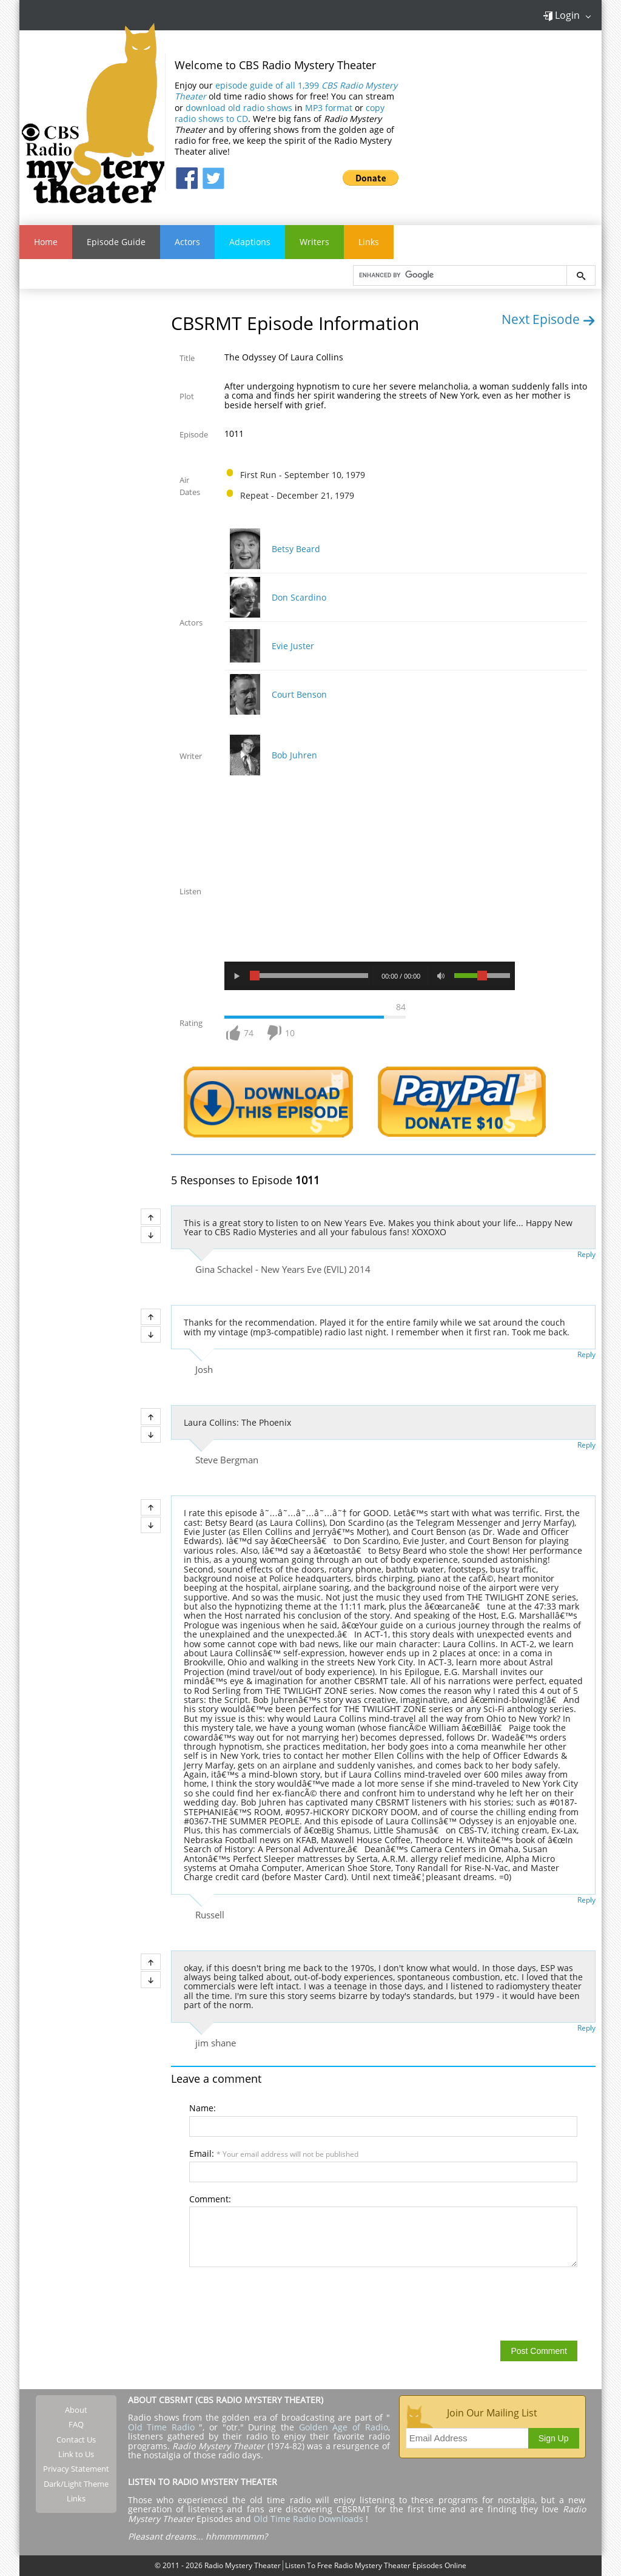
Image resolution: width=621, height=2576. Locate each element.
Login (561, 15)
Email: (273, 2153)
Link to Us (76, 2454)
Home (46, 242)
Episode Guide (116, 242)
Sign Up (554, 2438)
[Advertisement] (509, 121)
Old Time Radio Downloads (309, 2518)
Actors (187, 242)
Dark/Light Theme (76, 2483)
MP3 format (328, 107)
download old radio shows (239, 107)
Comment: (210, 2199)
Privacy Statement (76, 2469)
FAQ (76, 2424)
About (76, 2409)
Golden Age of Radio (343, 2427)
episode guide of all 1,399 (286, 90)
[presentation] (281, 2303)
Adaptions (249, 242)
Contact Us (76, 2439)
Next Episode (549, 319)
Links (368, 242)
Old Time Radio (161, 2427)
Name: (202, 2108)
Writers (314, 242)
